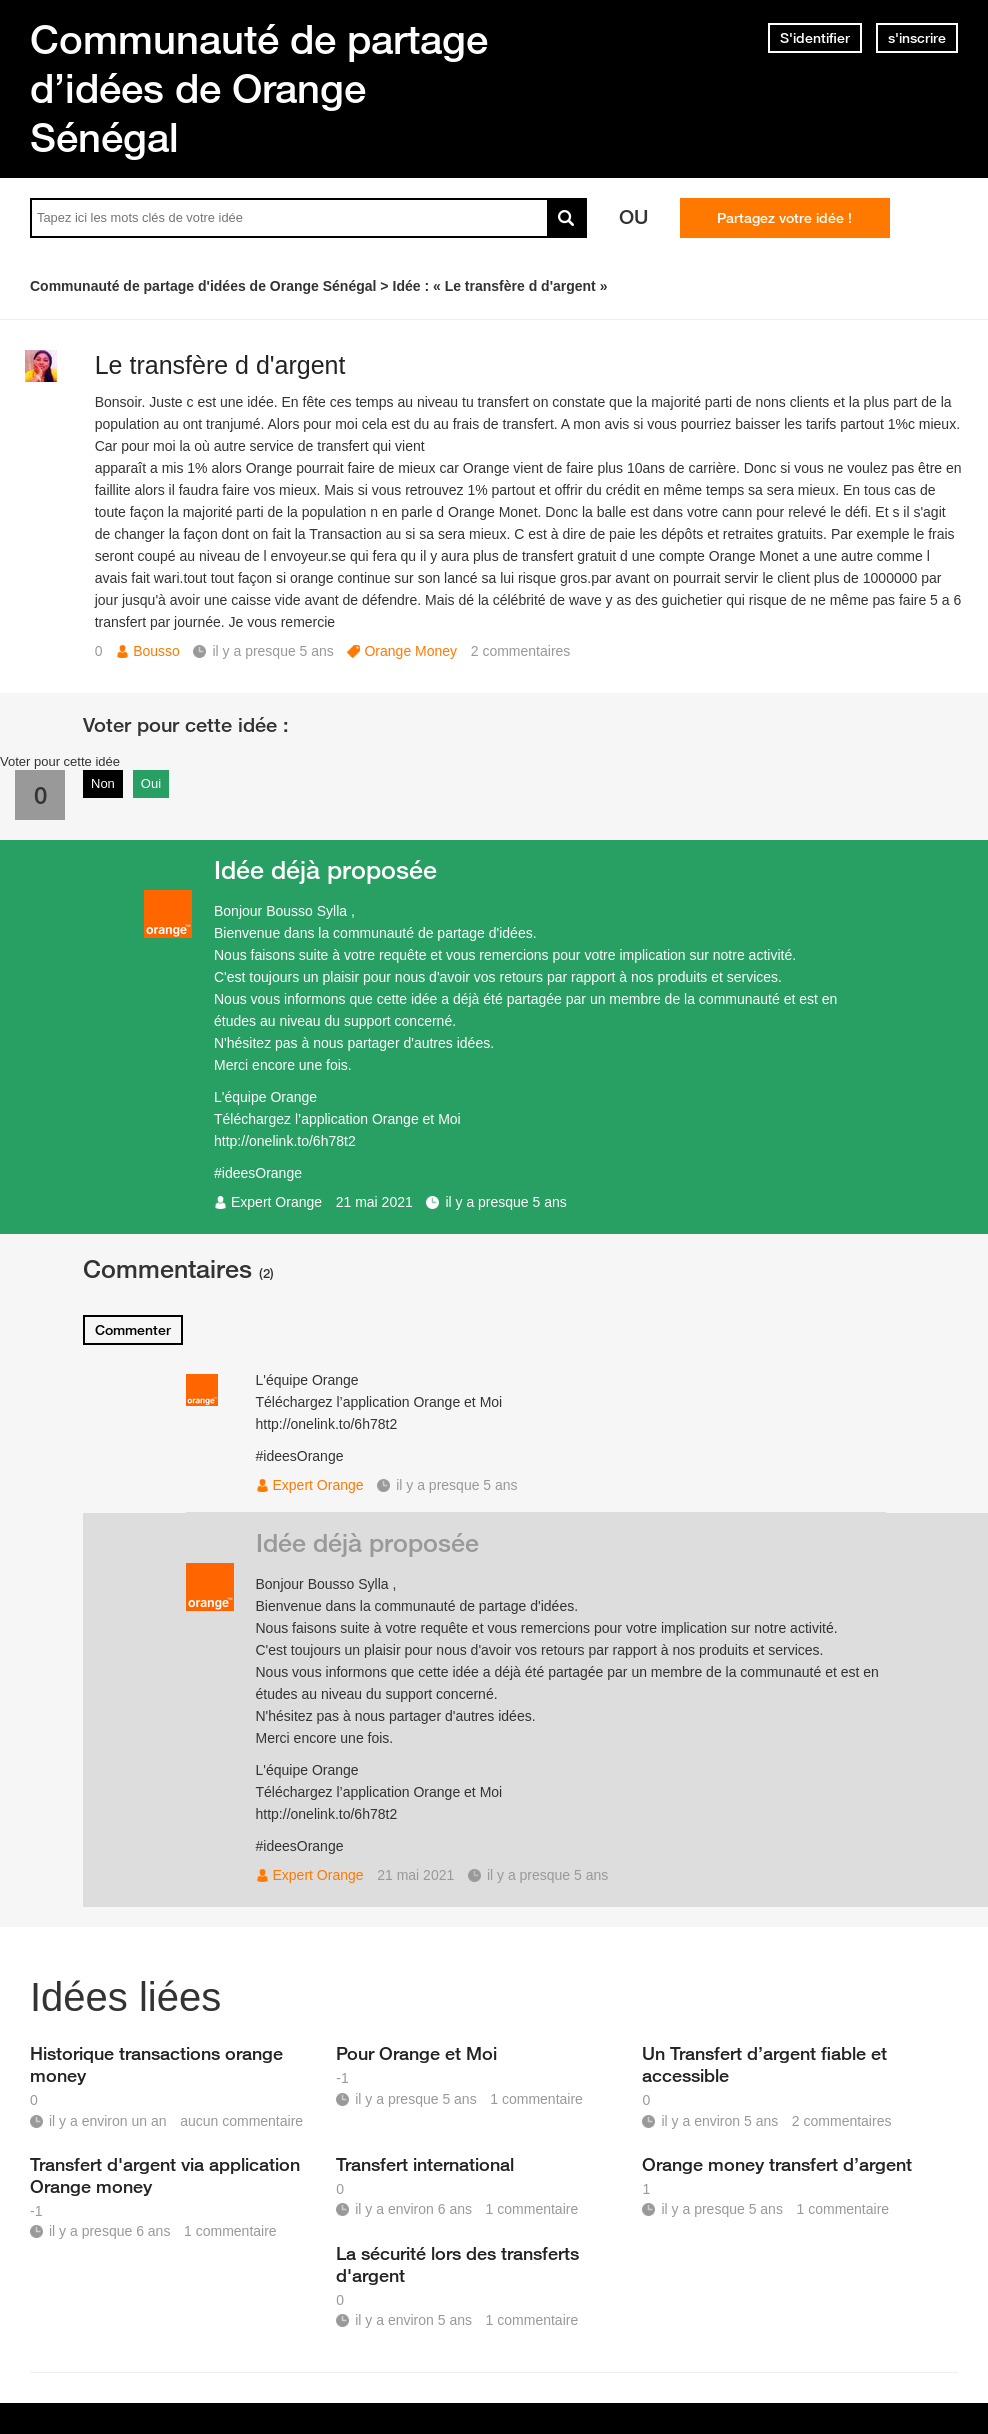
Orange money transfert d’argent (777, 2164)
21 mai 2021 (374, 1202)
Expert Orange (276, 1202)
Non (103, 783)
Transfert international (425, 2164)
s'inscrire (917, 38)
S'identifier (815, 38)
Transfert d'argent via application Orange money (165, 2175)
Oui (151, 783)
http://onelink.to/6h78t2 (285, 1141)
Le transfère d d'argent (220, 365)
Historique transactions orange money (156, 2064)
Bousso (156, 651)
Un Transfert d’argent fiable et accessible (764, 2064)
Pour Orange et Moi (416, 2053)
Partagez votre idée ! (784, 218)
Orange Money (410, 651)
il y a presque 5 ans (505, 1202)
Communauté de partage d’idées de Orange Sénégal (259, 88)
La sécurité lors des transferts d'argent (457, 2264)
